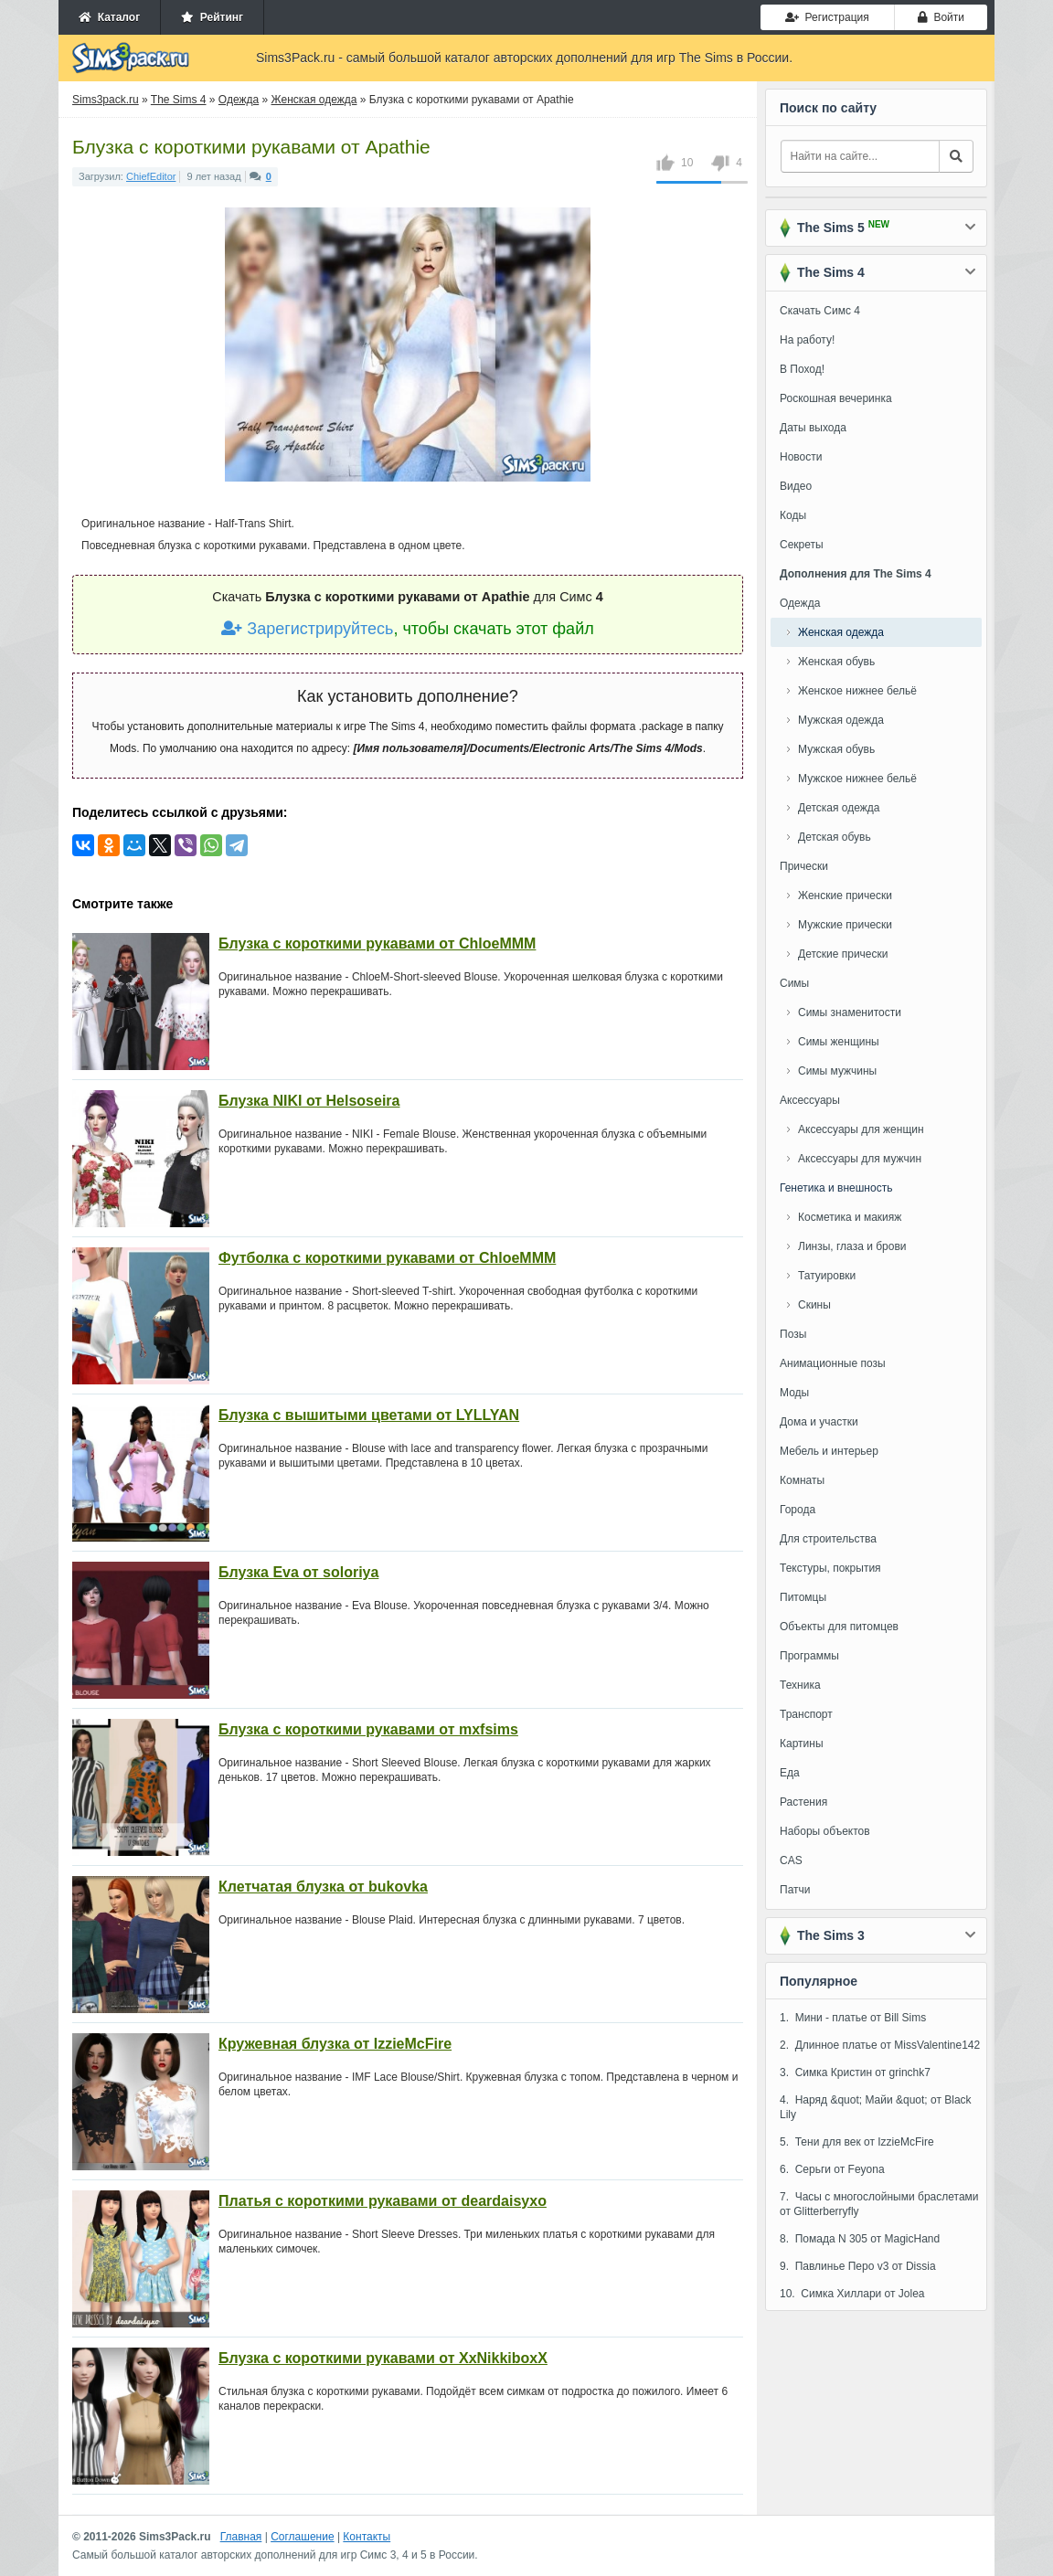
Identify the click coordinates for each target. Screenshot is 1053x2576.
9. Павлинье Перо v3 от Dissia (858, 2266)
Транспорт (806, 1714)
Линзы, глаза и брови (852, 1246)
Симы (794, 983)
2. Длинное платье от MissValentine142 (880, 2045)
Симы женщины (838, 1041)
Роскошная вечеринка (836, 398)
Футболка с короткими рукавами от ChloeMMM (387, 1258)
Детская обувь (834, 837)
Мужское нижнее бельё (857, 778)
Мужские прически (845, 924)
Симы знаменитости (849, 1012)
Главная (241, 2536)
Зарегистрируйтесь (307, 629)
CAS (791, 1860)
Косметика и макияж (849, 1217)
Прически (804, 866)
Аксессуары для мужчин (859, 1158)
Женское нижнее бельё (857, 690)
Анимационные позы (833, 1363)
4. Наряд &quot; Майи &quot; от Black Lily (876, 2107)
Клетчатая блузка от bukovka (323, 1886)
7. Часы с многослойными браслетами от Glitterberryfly (879, 2204)
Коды (793, 515)
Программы (809, 1655)
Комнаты (802, 1480)
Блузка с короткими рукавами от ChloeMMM (377, 943)
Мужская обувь (836, 749)
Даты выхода (813, 427)
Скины (814, 1305)
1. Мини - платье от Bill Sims (853, 2017)
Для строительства (828, 1538)
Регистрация (827, 17)
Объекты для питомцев (839, 1626)
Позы (793, 1334)
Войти (941, 17)
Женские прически (845, 895)
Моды (794, 1392)
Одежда (800, 603)
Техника (800, 1685)
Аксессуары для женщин (861, 1129)
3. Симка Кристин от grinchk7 (855, 2072)
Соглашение (302, 2536)
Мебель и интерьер (829, 1451)
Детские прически (843, 954)
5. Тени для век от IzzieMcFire (857, 2142)
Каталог (109, 17)
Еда (790, 1772)
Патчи (795, 1889)
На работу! (807, 340)
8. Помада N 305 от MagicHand (860, 2238)
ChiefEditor (151, 176)
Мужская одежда (841, 720)
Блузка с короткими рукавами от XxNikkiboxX (383, 2358)
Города (797, 1509)
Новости (801, 457)
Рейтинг (212, 17)
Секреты (802, 544)
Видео (796, 486)
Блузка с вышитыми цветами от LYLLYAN (368, 1415)
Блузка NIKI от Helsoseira (308, 1100)
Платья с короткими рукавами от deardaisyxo (382, 2201)
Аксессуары (810, 1100)
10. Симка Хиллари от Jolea (852, 2293)
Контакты (366, 2536)
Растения (803, 1802)
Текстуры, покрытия (830, 1568)
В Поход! (802, 369)
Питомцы (803, 1597)
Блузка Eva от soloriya (298, 1572)
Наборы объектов (825, 1831)
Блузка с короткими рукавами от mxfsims (368, 1729)
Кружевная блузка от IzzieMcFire (335, 2043)
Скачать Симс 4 (820, 310)
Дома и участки (819, 1421)
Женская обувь (836, 661)
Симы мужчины (837, 1071)
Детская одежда (838, 807)
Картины (802, 1743)
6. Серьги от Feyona (832, 2169)
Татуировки (827, 1275)
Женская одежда (841, 632)
